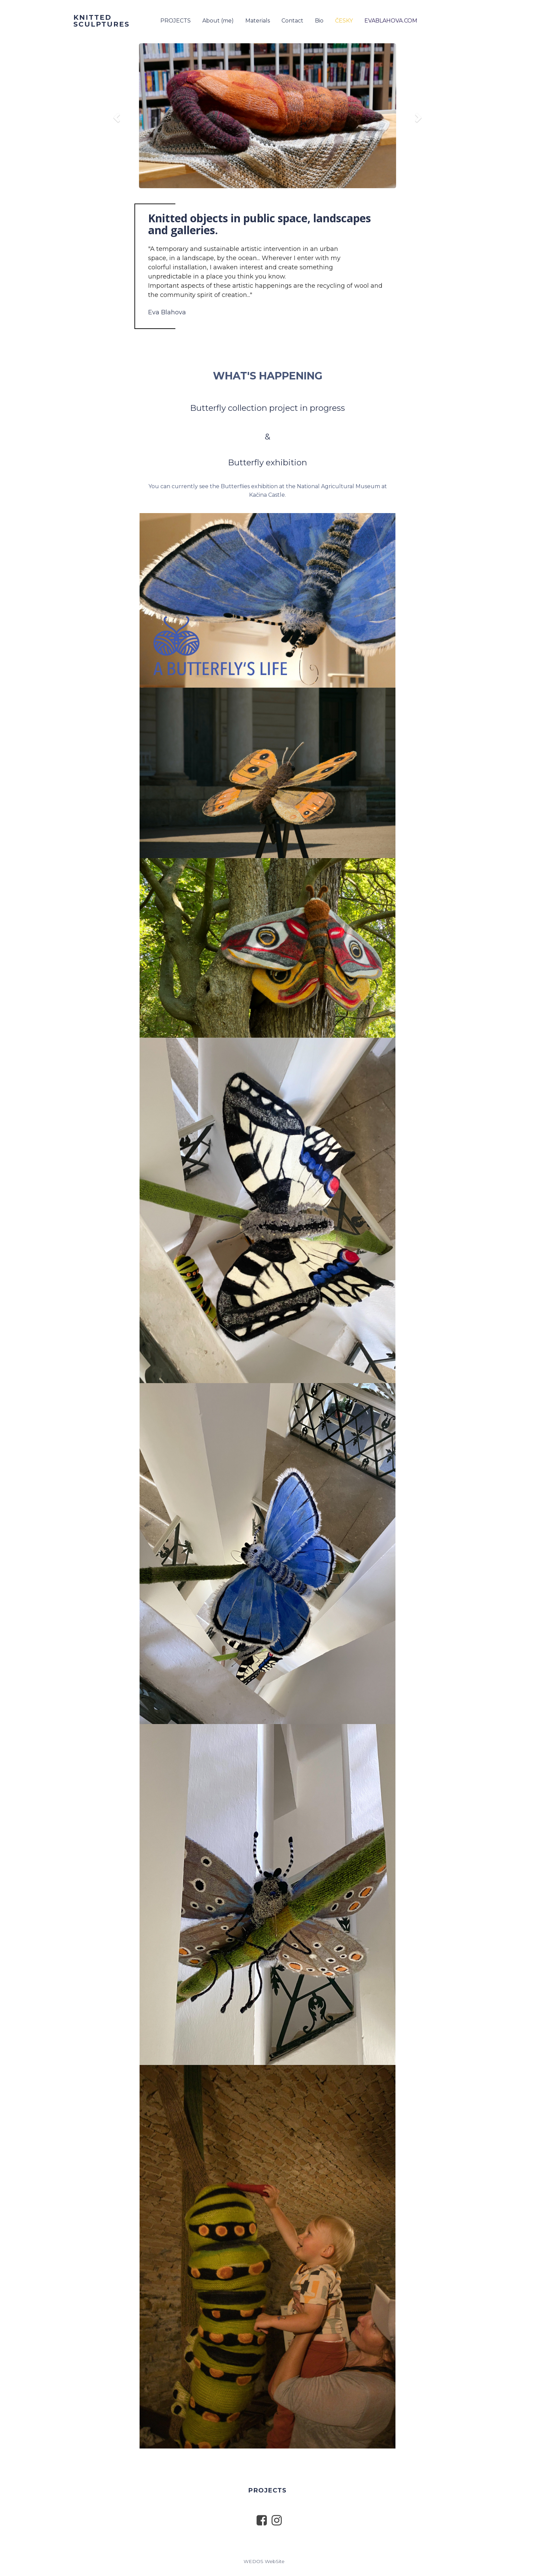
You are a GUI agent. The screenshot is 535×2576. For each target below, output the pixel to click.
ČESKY (344, 20)
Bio (319, 20)
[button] (115, 115)
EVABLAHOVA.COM (390, 20)
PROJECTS (175, 20)
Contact (292, 20)
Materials (257, 20)
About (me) (218, 20)
